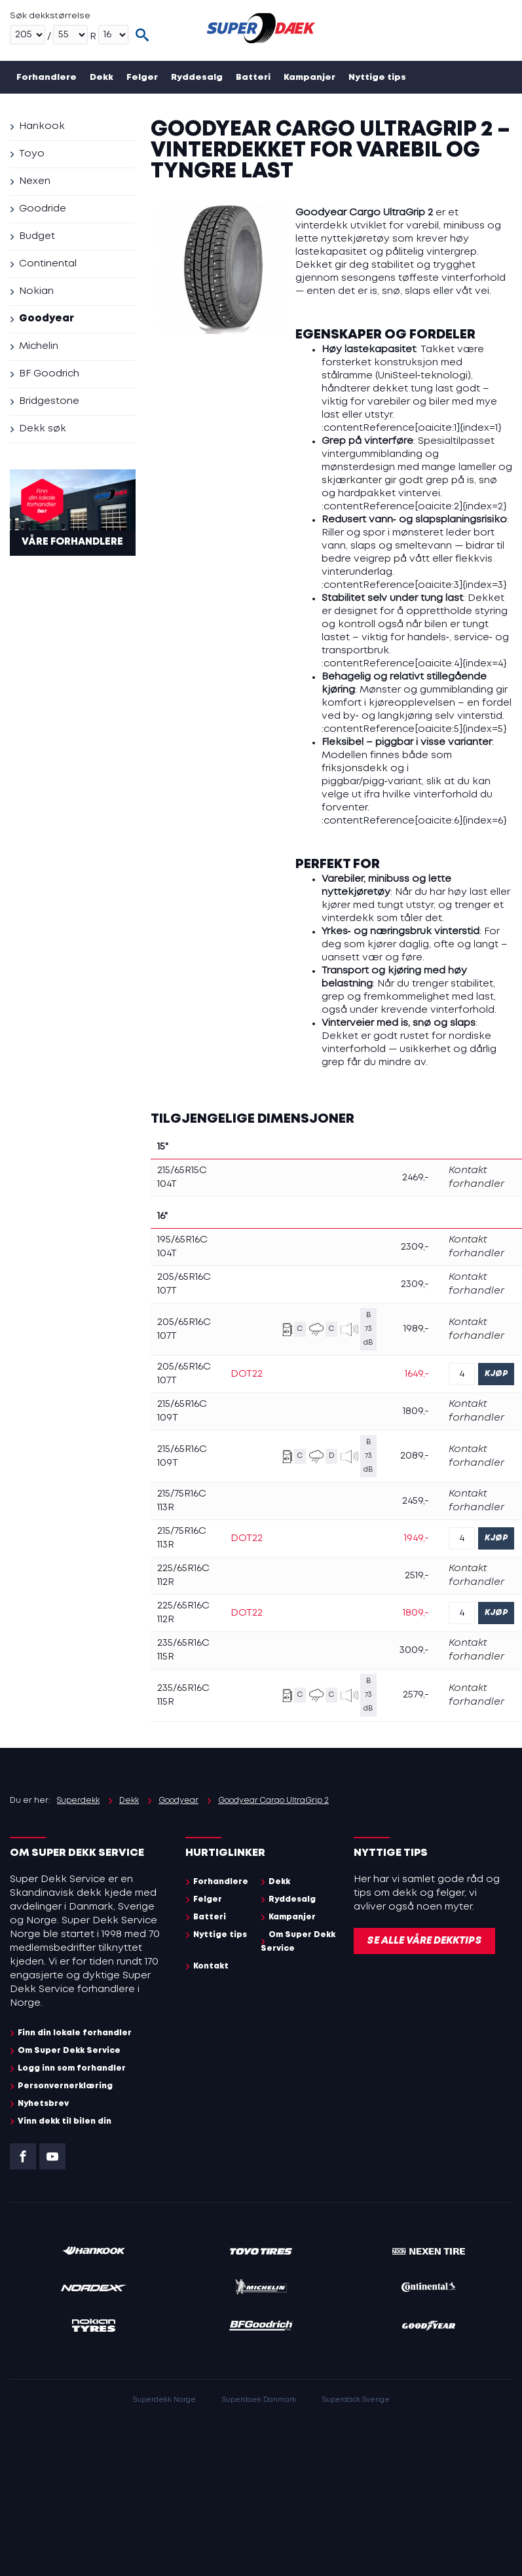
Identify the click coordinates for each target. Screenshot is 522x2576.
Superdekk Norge (164, 2400)
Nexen (34, 181)
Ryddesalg (197, 77)
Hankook (42, 126)
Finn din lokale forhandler (75, 2033)
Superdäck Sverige (356, 2400)
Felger (142, 77)
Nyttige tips (377, 77)
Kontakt (159, 110)
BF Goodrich (49, 373)
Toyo (32, 153)
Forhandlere (46, 77)
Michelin (38, 346)
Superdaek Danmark (259, 2400)
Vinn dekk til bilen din (64, 2121)
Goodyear (46, 318)
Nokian (36, 291)
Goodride (42, 208)
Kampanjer (309, 77)
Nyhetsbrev (43, 2103)
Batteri (253, 77)
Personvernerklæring (65, 2086)
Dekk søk (42, 428)
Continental (48, 263)
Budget (37, 236)
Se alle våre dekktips (424, 1941)
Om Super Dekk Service (71, 110)
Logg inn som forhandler (72, 2068)
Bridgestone (49, 401)
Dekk (101, 77)
